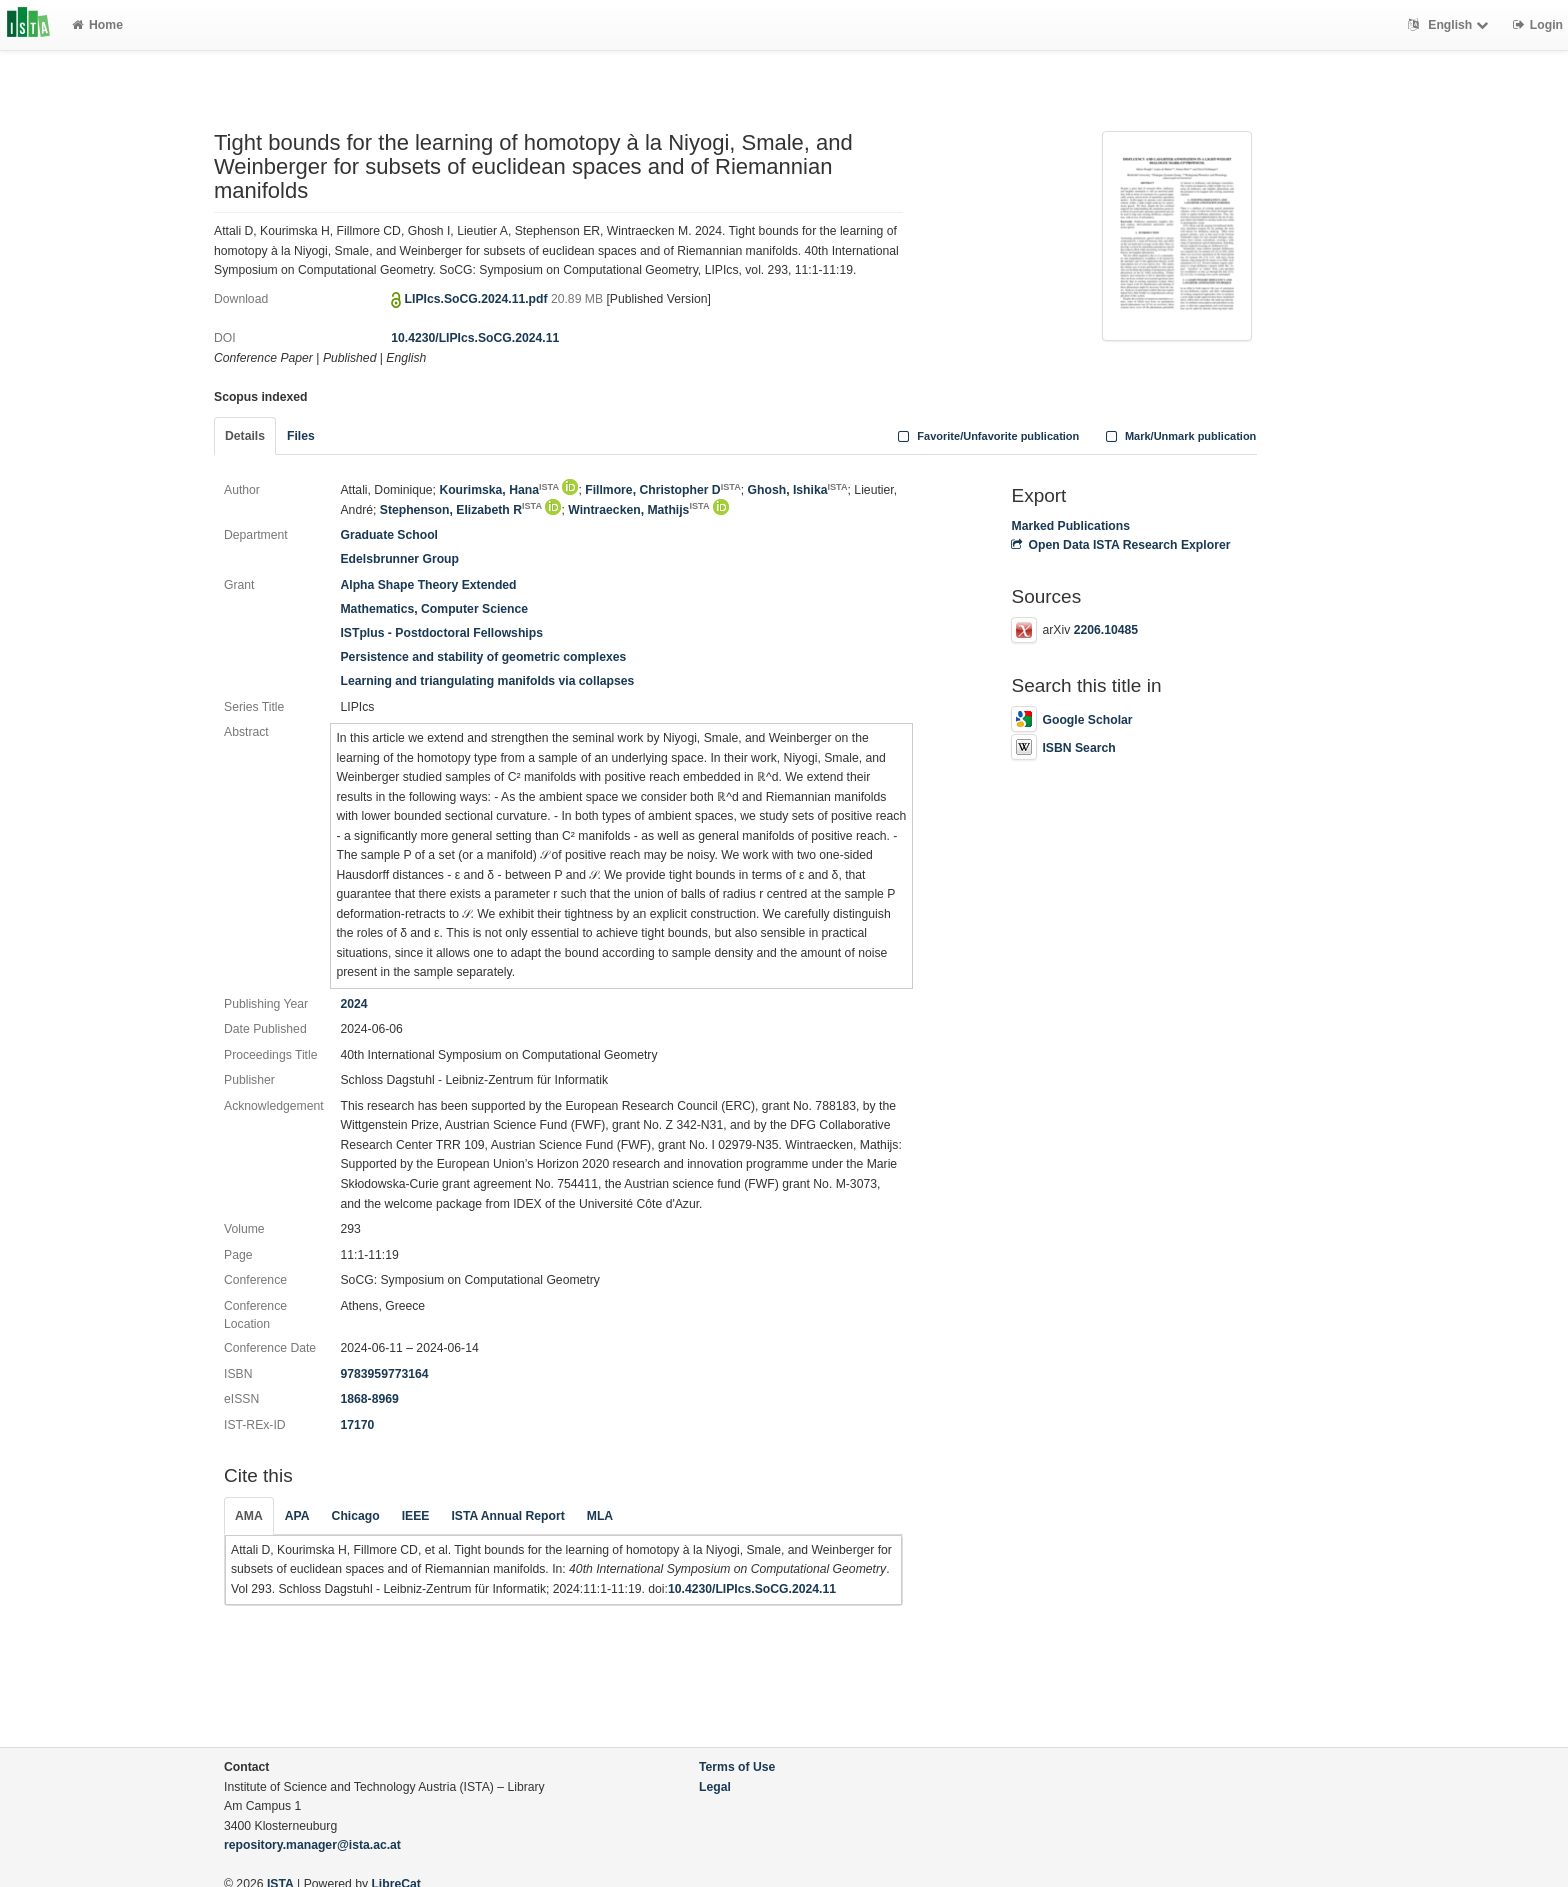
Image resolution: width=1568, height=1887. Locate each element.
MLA (600, 1516)
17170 (357, 1425)
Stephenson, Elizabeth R (461, 510)
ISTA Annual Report (507, 1516)
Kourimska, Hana (499, 490)
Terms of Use (737, 1767)
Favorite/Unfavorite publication (987, 436)
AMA (249, 1516)
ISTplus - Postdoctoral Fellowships (441, 633)
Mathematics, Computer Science (434, 609)
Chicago (356, 1516)
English (1450, 25)
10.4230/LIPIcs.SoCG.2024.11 (475, 338)
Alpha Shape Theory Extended (428, 585)
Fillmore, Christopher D (663, 490)
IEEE (416, 1516)
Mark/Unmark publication (1178, 436)
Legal (715, 1787)
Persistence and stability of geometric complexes (483, 657)
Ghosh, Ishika (798, 490)
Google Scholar (1071, 720)
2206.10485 (1106, 630)
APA (297, 1516)
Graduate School (389, 535)
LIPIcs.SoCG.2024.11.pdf (478, 299)
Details (245, 436)
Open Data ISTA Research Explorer (1120, 545)
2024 (353, 1004)
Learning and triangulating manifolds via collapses (487, 681)
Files (301, 436)
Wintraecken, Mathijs (638, 510)
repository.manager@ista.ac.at (312, 1845)
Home (97, 25)
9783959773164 (384, 1374)
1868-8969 (369, 1399)
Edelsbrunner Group (399, 559)
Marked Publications (1070, 526)
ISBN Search (1063, 748)
